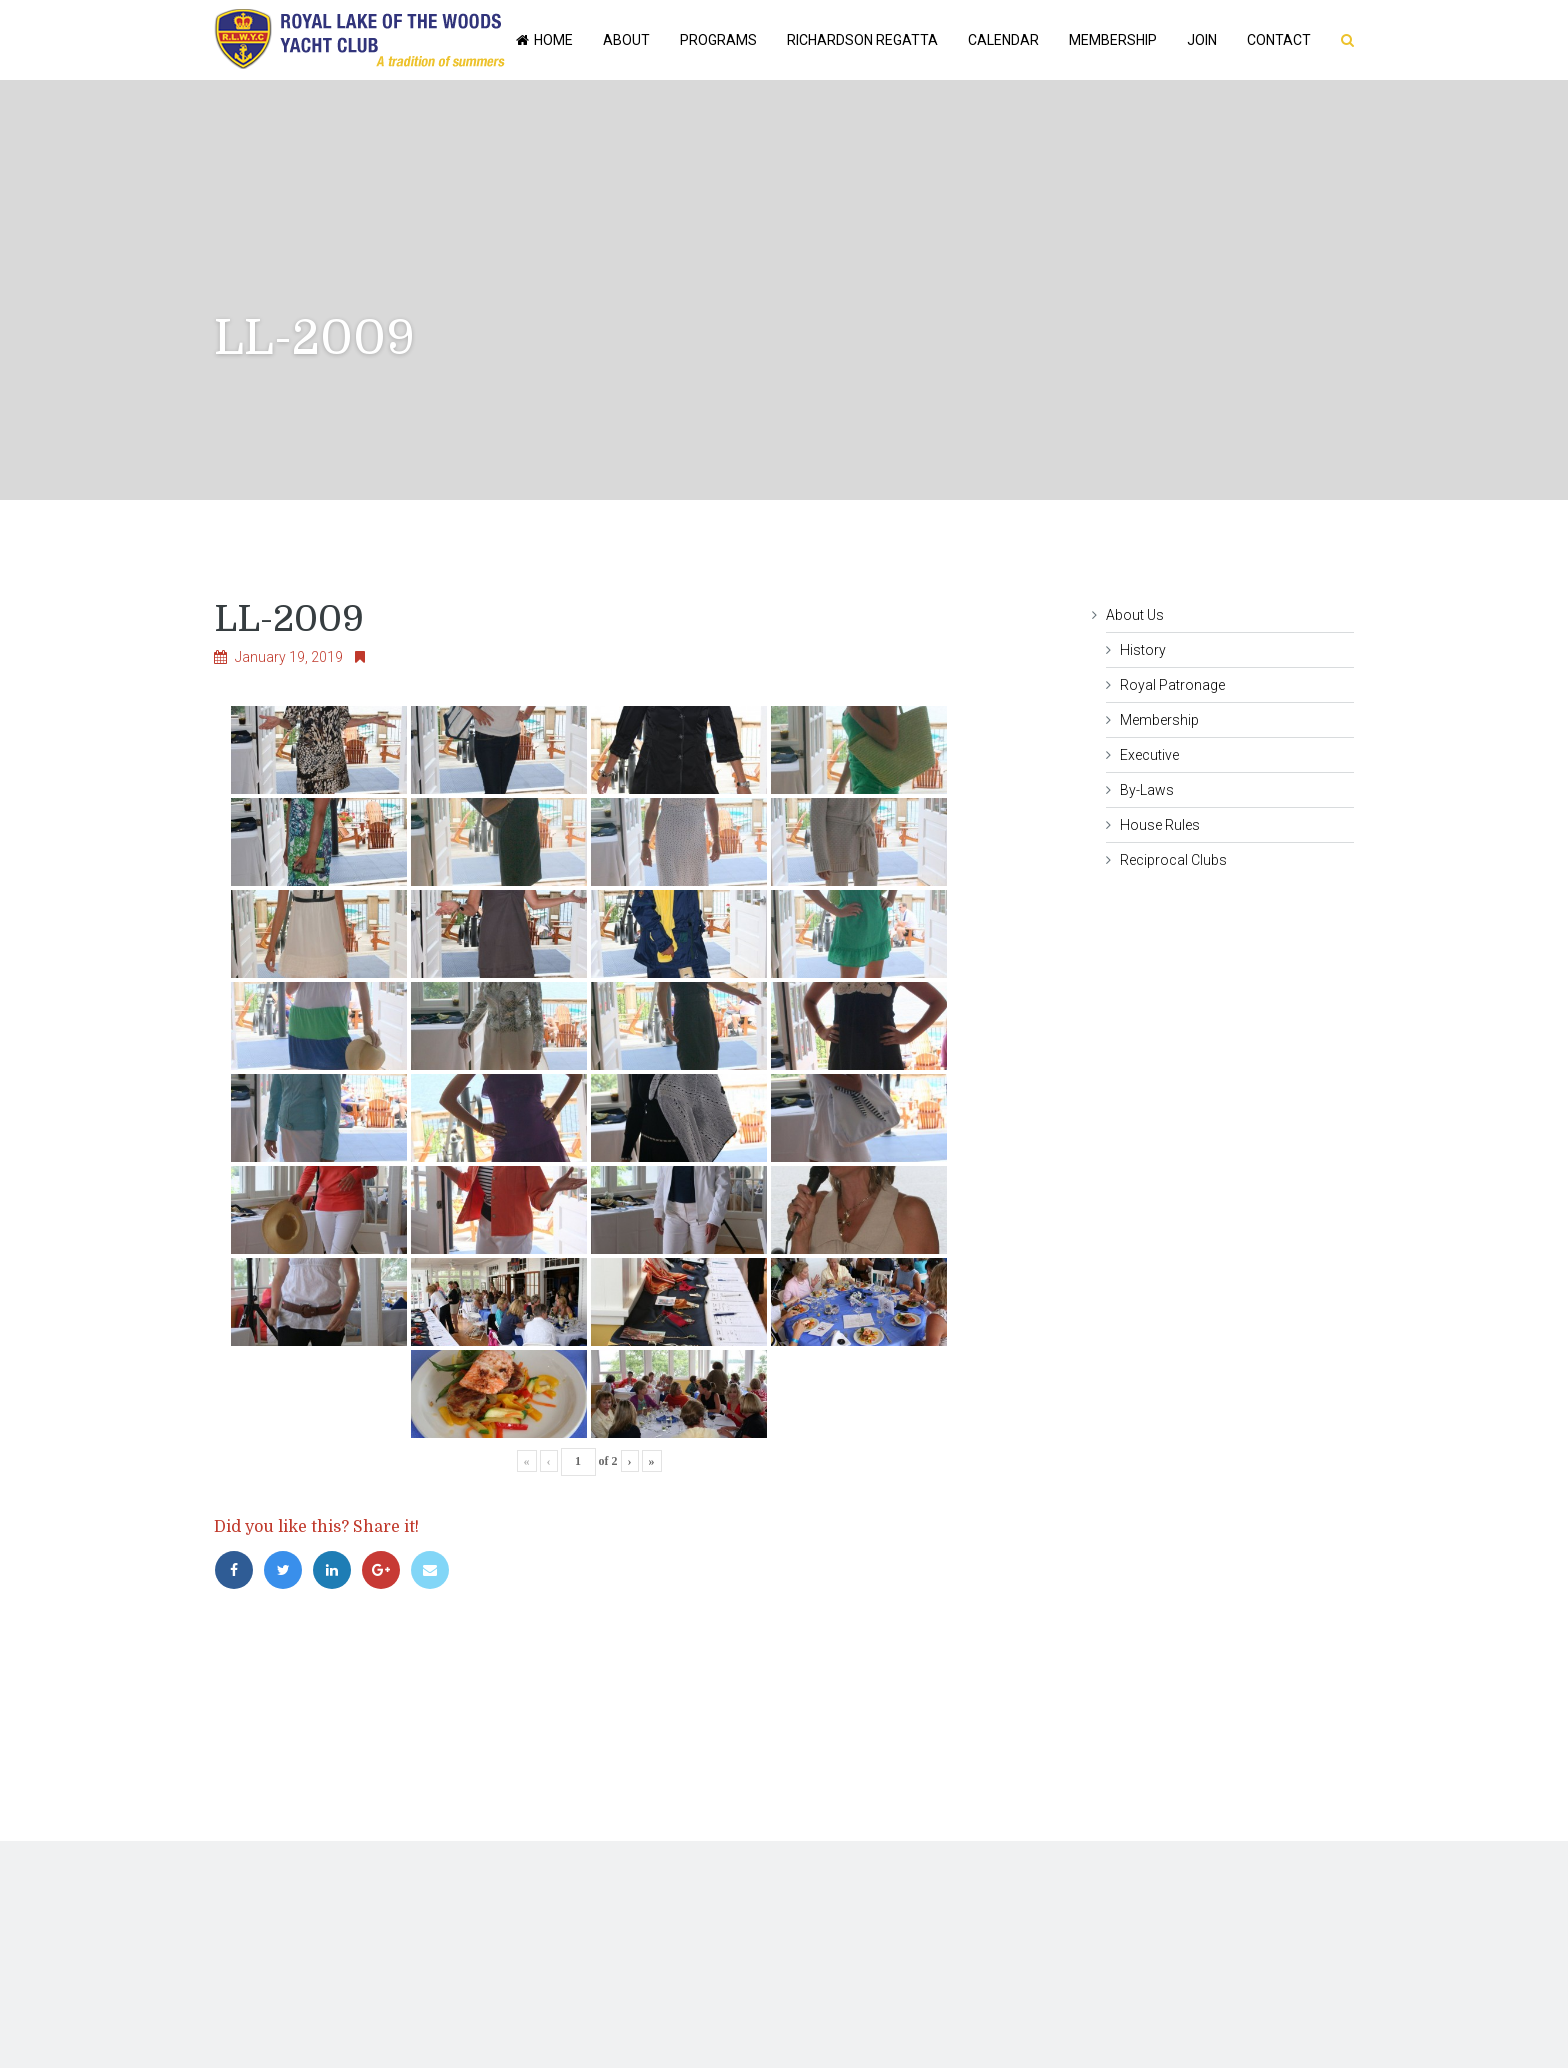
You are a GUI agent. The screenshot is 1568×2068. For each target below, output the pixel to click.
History (1143, 650)
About (626, 40)
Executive (1149, 755)
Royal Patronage (1172, 685)
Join (1202, 40)
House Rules (1160, 825)
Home (543, 40)
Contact (1279, 40)
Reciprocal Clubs (1173, 860)
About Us (1135, 615)
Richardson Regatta (862, 40)
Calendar (1003, 40)
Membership (1113, 40)
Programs (718, 40)
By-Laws (1147, 790)
